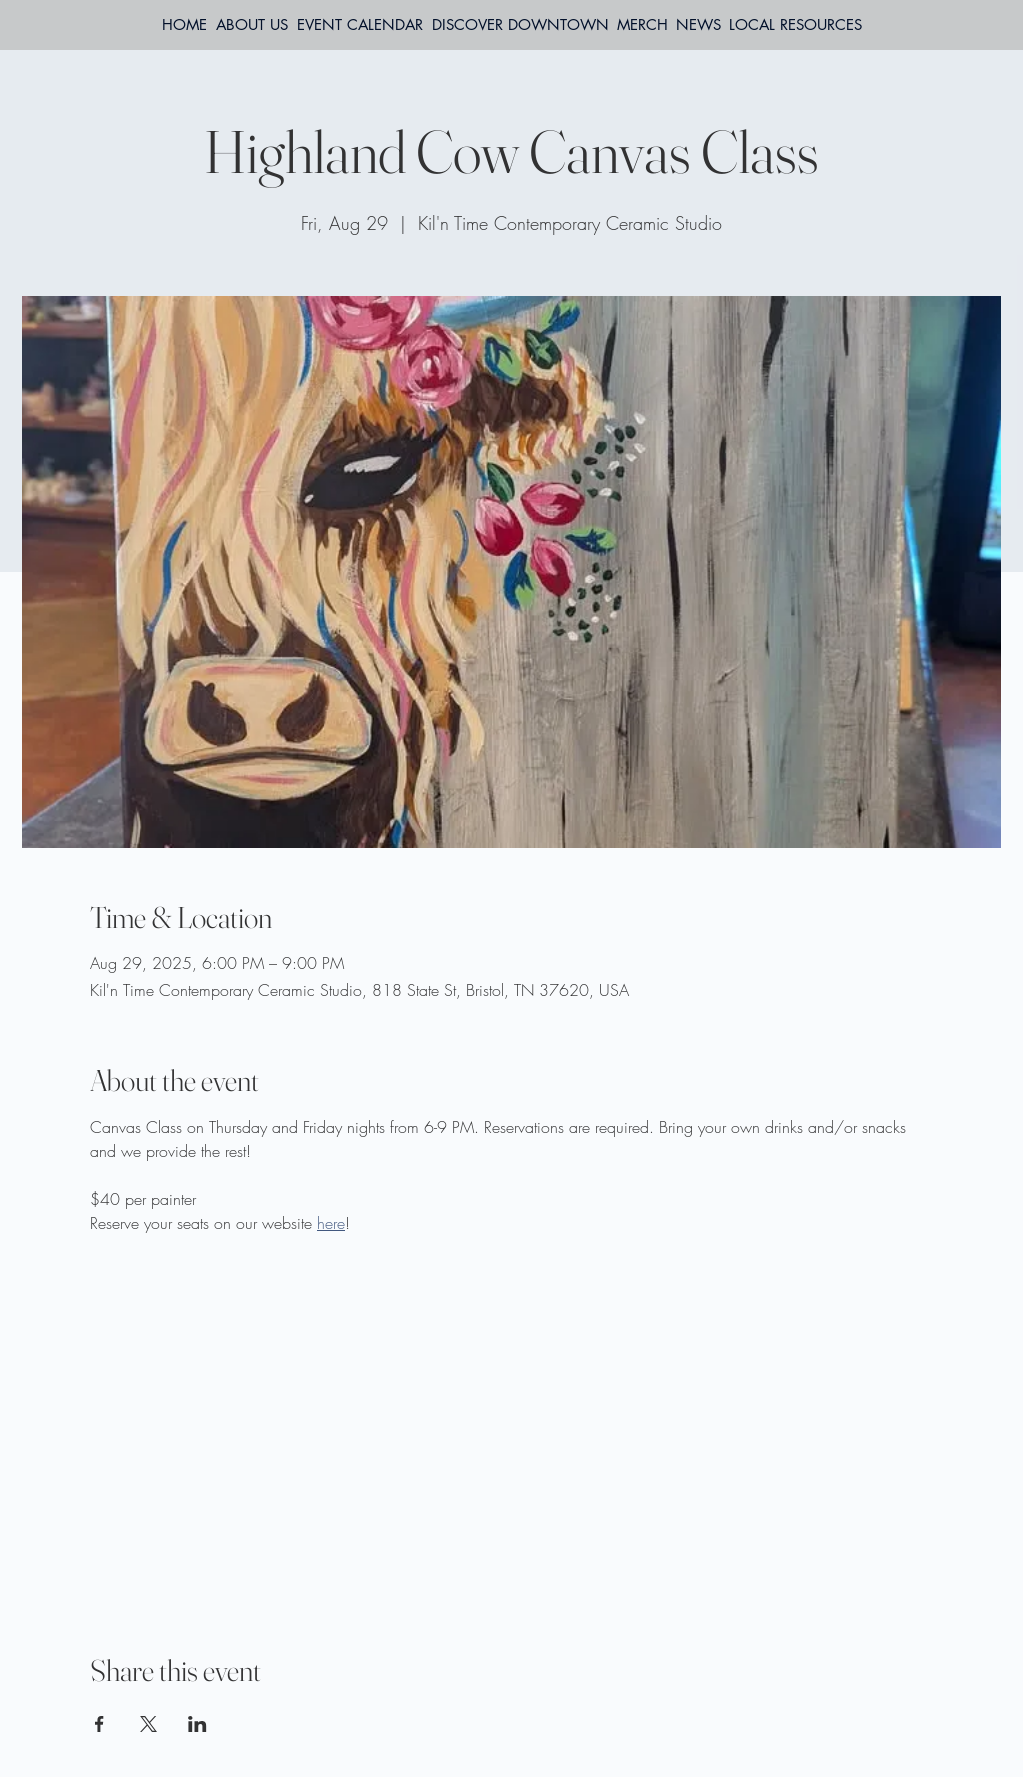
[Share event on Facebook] (99, 1724)
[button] (795, 25)
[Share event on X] (148, 1724)
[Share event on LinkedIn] (197, 1724)
